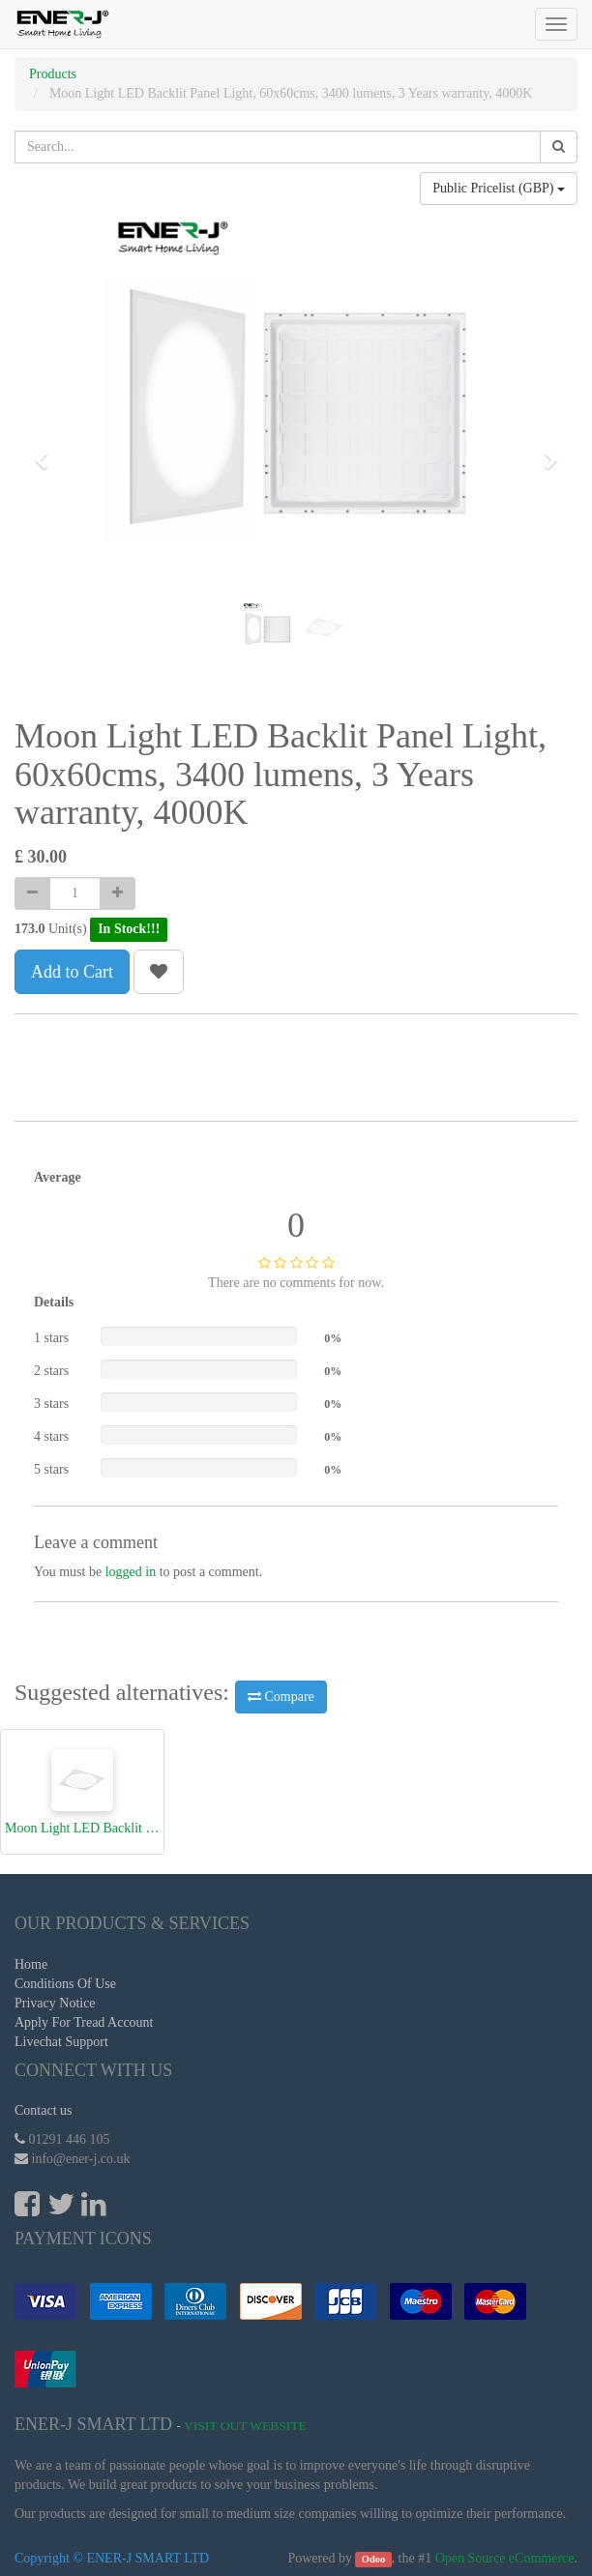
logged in (131, 1572)
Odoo (374, 2559)
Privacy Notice (55, 2003)
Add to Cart (72, 971)
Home (31, 1964)
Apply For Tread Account (84, 2022)
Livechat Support (61, 2041)
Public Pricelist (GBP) (498, 188)
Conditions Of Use (65, 1983)
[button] (47, 451)
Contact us (44, 2110)
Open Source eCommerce (505, 2558)
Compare (281, 1696)
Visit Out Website (245, 2425)
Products (52, 74)
